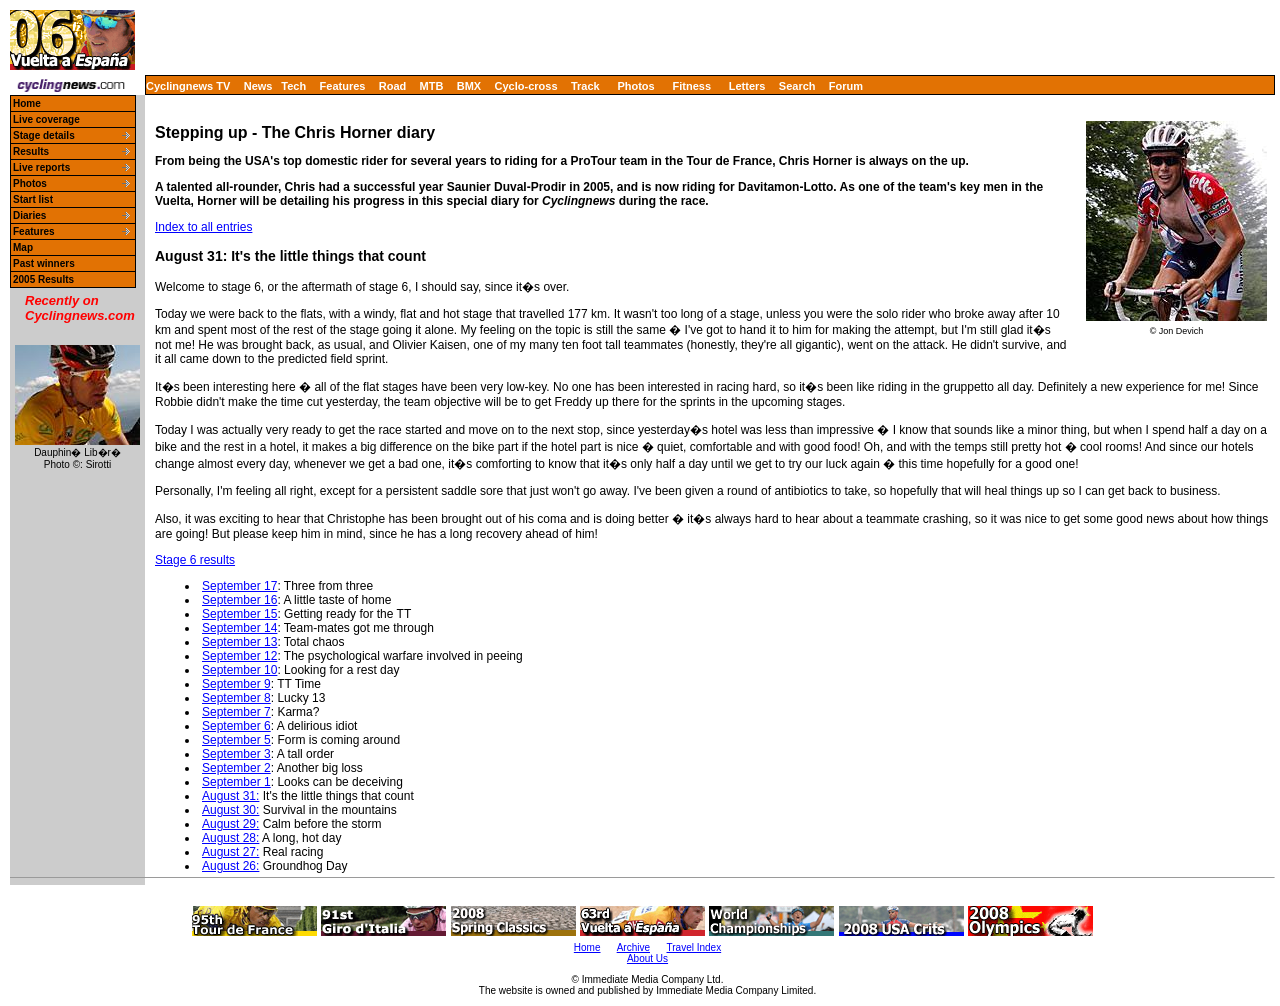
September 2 (236, 768)
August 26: (230, 866)
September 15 (239, 614)
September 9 (236, 684)
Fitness (691, 86)
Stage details (44, 135)
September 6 (236, 726)
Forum (846, 86)
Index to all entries (203, 227)
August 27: (230, 852)
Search (797, 86)
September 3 (236, 754)
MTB (432, 86)
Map (23, 247)
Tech (293, 86)
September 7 (236, 712)
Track (585, 86)
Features (343, 86)
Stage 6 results (195, 560)
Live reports (41, 167)
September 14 (239, 628)
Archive (633, 947)
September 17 (239, 586)
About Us (647, 958)
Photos (635, 86)
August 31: (230, 796)
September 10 (239, 670)
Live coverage (46, 119)
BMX (469, 86)
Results (31, 151)
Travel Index (694, 947)
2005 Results (43, 279)
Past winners (44, 263)
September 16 (239, 600)
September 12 (239, 656)
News (258, 86)
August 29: (230, 824)
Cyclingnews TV (188, 86)
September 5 (236, 740)
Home (27, 103)
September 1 (236, 782)
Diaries (29, 215)
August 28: (230, 838)
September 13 (239, 642)
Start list (33, 199)
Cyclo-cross (526, 86)
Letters (747, 86)
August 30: (230, 810)
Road (393, 86)
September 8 (236, 698)
